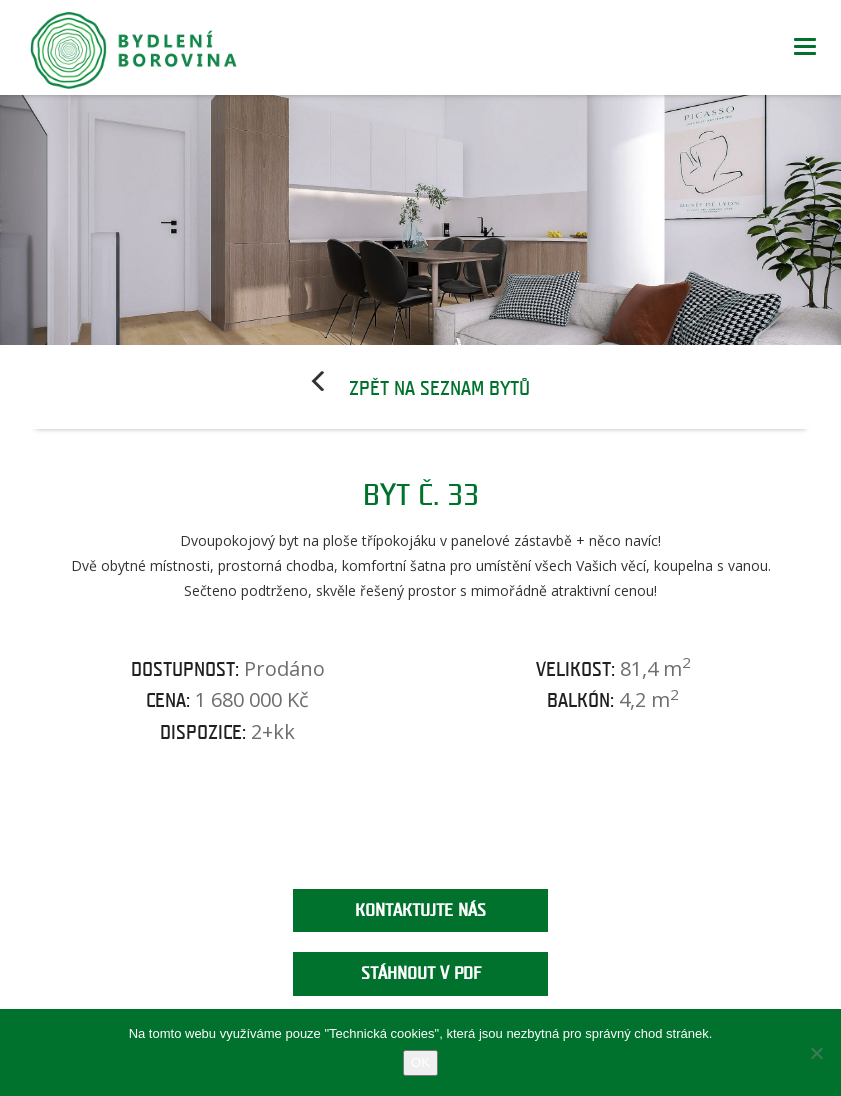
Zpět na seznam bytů (439, 389)
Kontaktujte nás (420, 910)
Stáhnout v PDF (421, 973)
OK (420, 1062)
